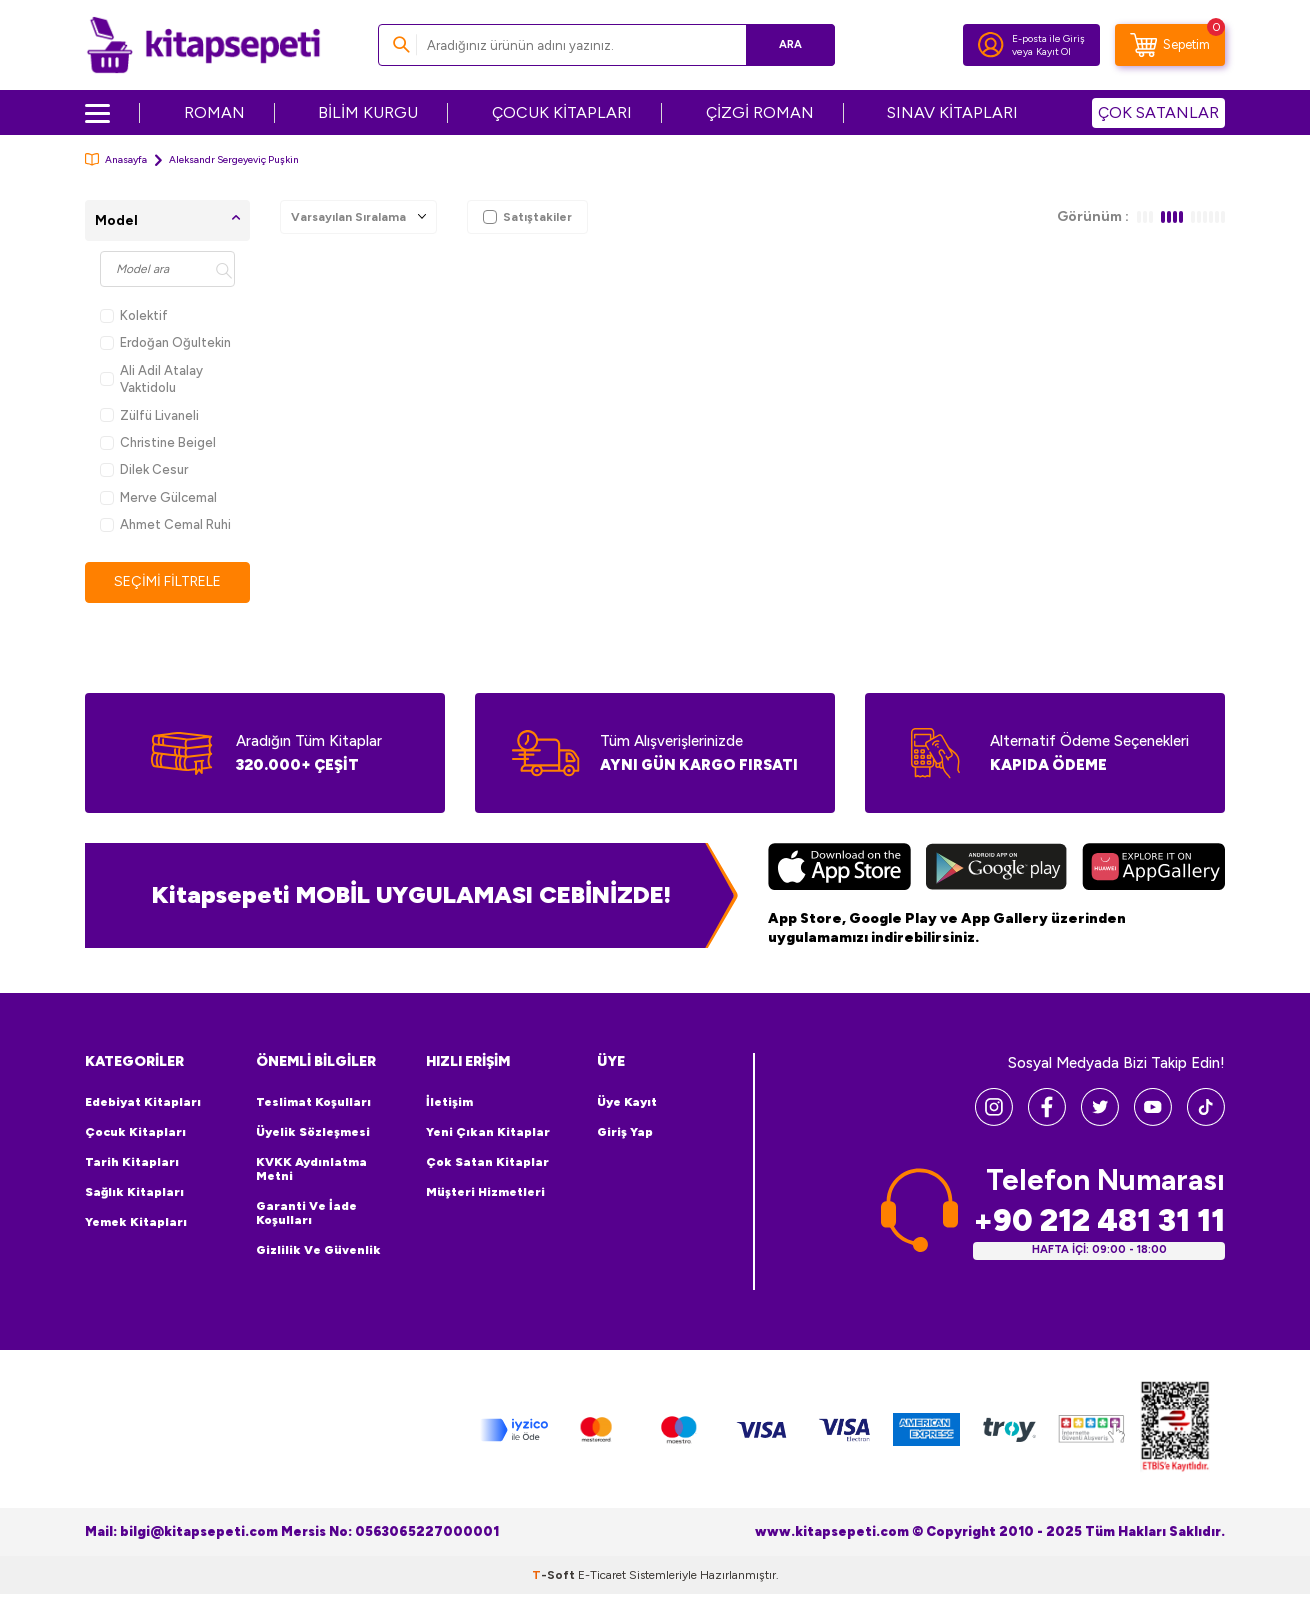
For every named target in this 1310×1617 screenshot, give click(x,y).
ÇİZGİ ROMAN (760, 112)
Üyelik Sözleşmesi (313, 1132)
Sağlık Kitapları (134, 1192)
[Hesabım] (991, 45)
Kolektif (134, 315)
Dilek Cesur (144, 469)
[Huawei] (1153, 869)
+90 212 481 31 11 (1099, 1220)
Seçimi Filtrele (167, 581)
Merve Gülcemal (158, 497)
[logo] (203, 45)
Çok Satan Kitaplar (487, 1162)
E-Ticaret (602, 1575)
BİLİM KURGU (368, 112)
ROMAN (214, 112)
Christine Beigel (158, 442)
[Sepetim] (1170, 45)
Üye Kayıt (627, 1102)
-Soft (555, 1575)
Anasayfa (116, 159)
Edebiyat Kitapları (143, 1102)
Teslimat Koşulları (313, 1102)
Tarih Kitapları (132, 1162)
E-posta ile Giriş (1048, 38)
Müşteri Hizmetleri (485, 1192)
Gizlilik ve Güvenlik (318, 1250)
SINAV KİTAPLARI (952, 112)
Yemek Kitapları (136, 1222)
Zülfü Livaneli (149, 415)
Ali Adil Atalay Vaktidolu (151, 379)
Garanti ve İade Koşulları (306, 1213)
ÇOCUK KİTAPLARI (562, 112)
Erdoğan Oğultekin (165, 342)
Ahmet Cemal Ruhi (165, 524)
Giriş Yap (625, 1132)
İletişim (449, 1102)
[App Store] (839, 869)
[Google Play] (996, 869)
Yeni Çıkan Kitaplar (488, 1132)
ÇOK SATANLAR (1158, 112)
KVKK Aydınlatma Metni (311, 1169)
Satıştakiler (527, 217)
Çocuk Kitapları (135, 1132)
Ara (790, 44)
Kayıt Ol (1053, 51)
